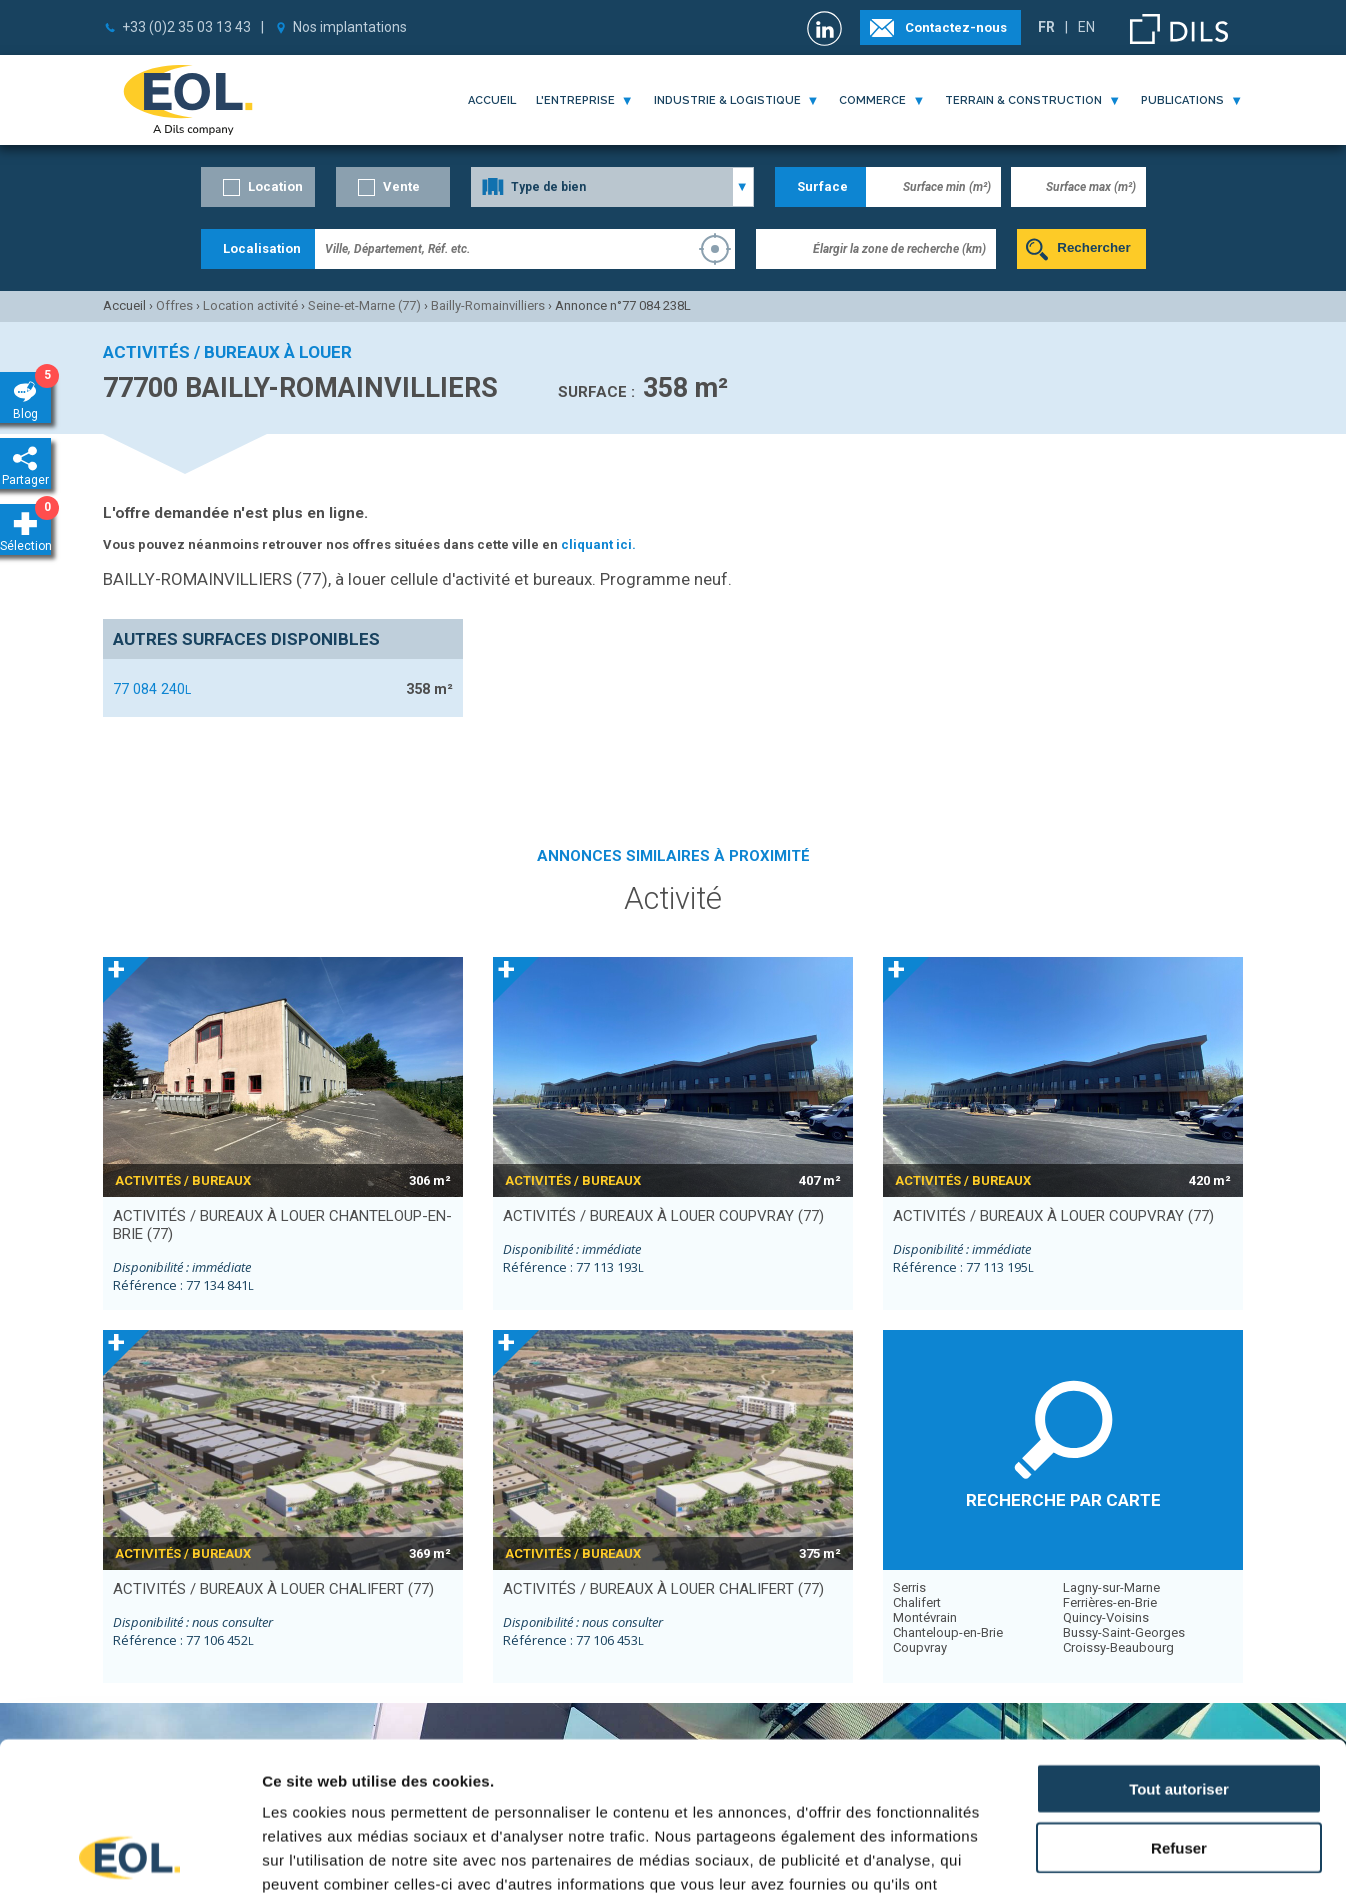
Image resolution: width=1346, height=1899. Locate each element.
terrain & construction (1023, 100)
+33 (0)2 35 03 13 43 (186, 27)
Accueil (492, 100)
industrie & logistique (727, 100)
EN (1086, 27)
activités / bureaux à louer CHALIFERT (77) (273, 1589)
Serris (909, 1587)
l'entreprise (575, 100)
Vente (401, 186)
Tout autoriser (1179, 1651)
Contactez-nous (956, 27)
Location (275, 186)
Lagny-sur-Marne (1111, 1587)
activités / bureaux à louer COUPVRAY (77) (663, 1216)
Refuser (1179, 1710)
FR (1046, 27)
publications (1182, 100)
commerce (872, 100)
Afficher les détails (1101, 1859)
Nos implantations (350, 27)
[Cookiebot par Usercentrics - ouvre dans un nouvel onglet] (129, 1860)
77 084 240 (152, 689)
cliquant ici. (598, 544)
